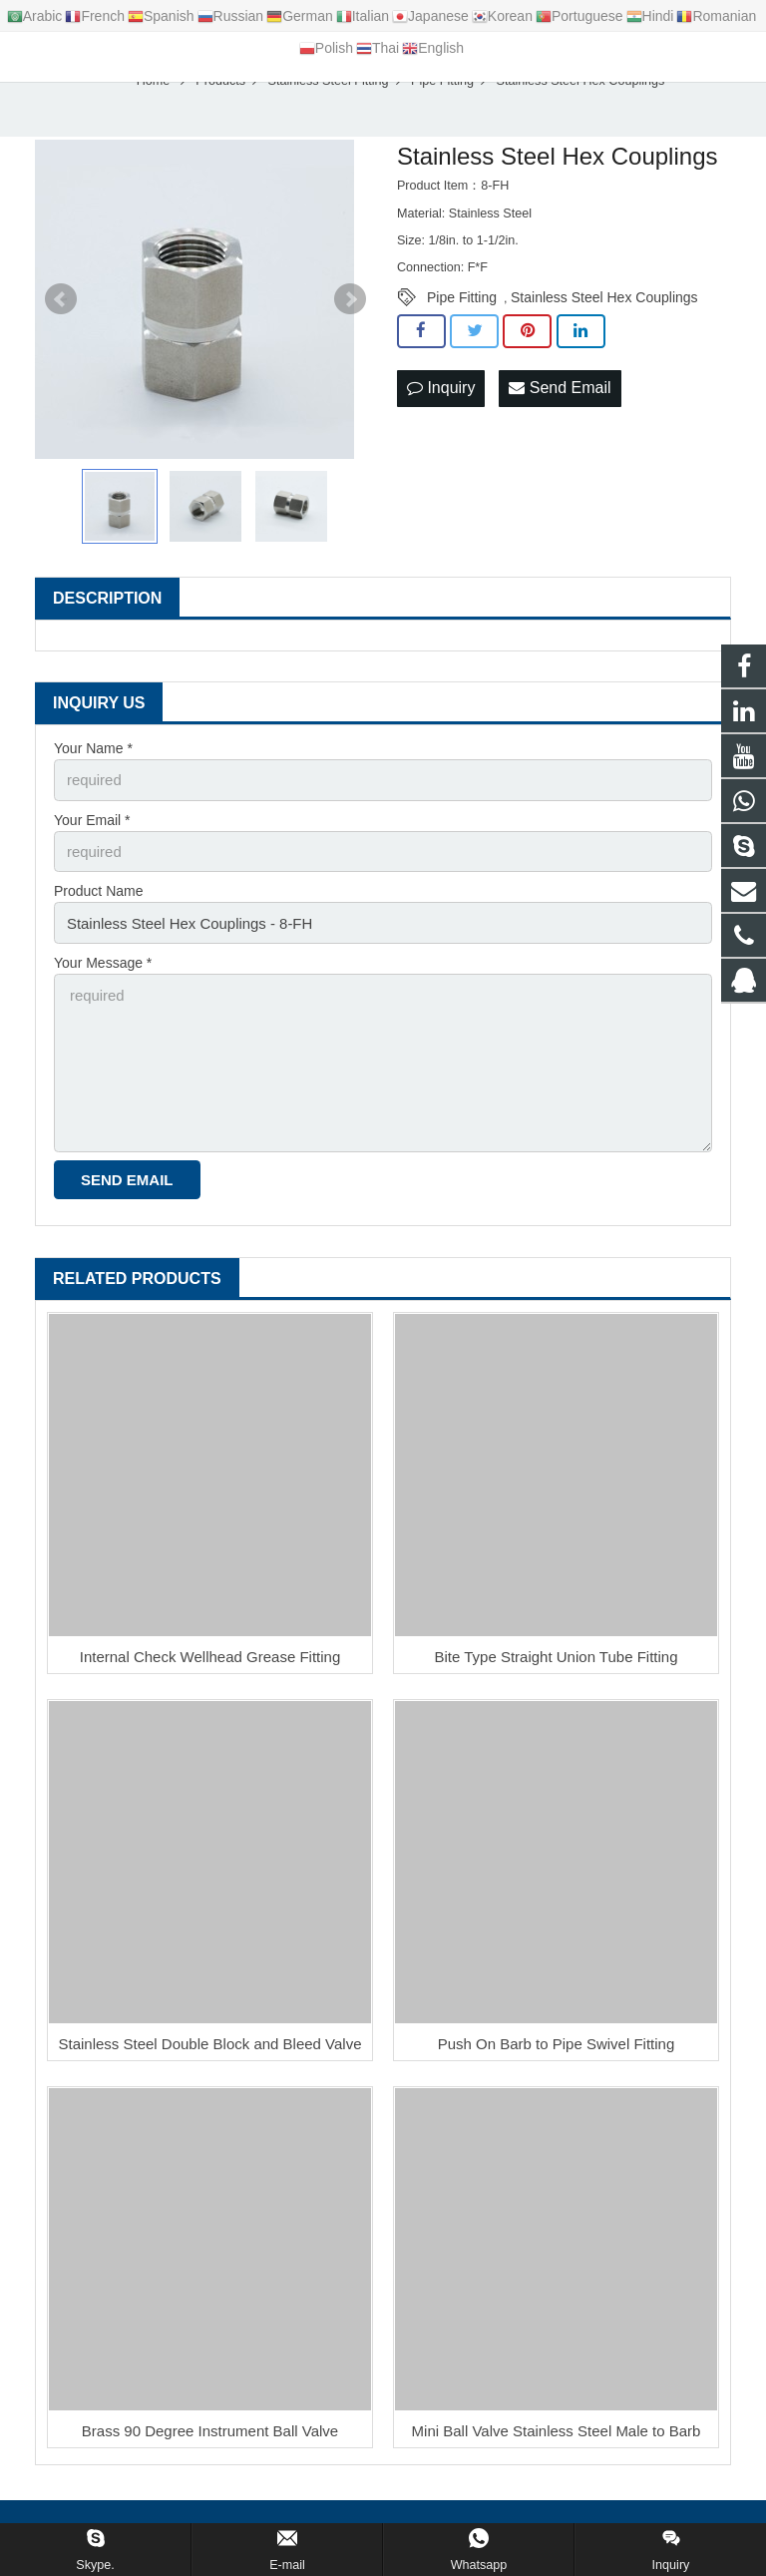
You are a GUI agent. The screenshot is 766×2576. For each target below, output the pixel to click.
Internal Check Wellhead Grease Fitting (210, 1661)
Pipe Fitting (462, 320)
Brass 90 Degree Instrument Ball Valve (210, 2435)
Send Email (559, 410)
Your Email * (92, 840)
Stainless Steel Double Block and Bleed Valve (209, 2048)
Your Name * (93, 771)
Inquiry (441, 410)
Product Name (98, 910)
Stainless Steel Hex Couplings (604, 320)
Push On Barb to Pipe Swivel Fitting (556, 2048)
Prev (61, 322)
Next (350, 322)
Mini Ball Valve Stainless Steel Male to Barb (556, 2435)
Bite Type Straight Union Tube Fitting (555, 1661)
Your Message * (103, 979)
